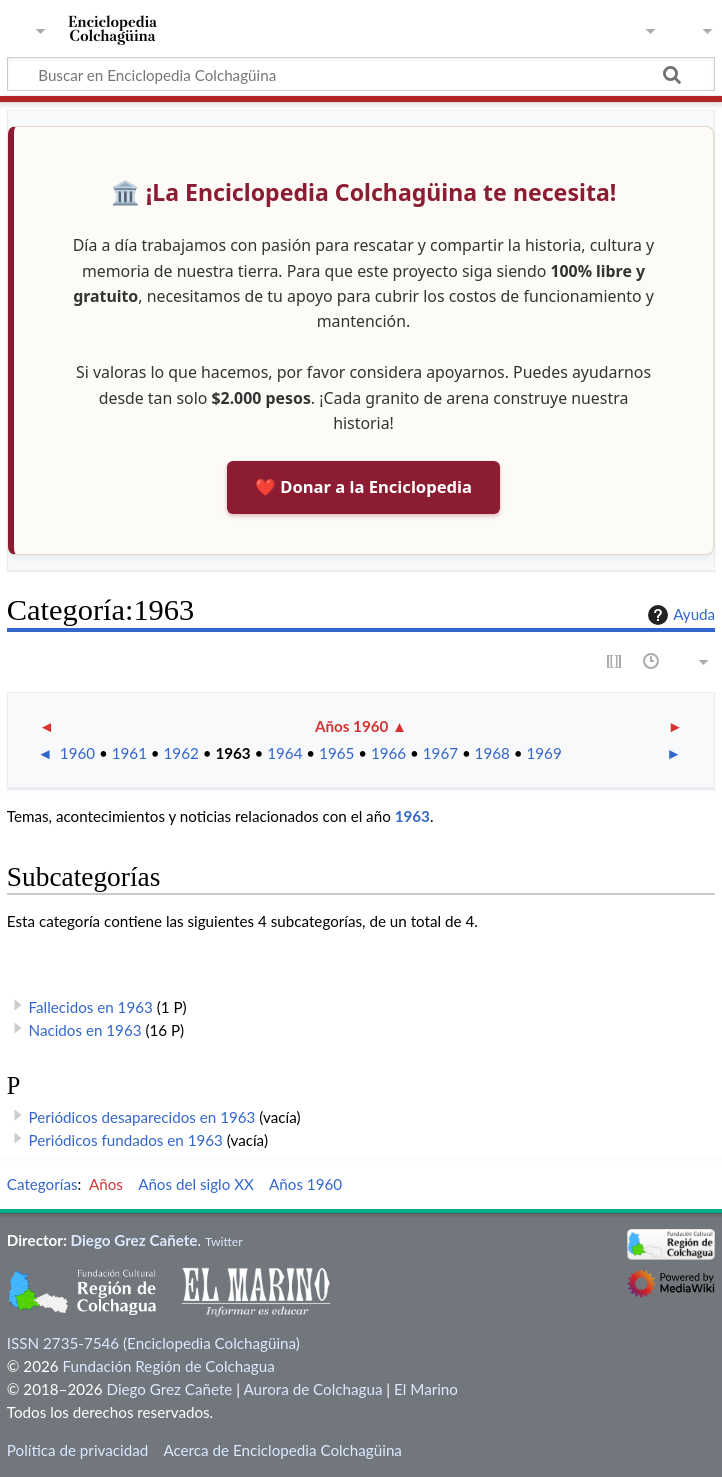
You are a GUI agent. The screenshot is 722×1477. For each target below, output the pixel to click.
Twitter (224, 1241)
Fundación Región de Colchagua (168, 1366)
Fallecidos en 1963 (91, 1007)
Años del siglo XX (196, 1184)
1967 (440, 753)
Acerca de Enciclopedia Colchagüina (282, 1450)
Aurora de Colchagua (312, 1389)
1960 (77, 753)
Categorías (42, 1184)
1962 (181, 753)
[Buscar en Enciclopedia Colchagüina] (361, 74)
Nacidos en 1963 (85, 1030)
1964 (284, 753)
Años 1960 (351, 726)
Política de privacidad (77, 1450)
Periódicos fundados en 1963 (126, 1140)
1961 (129, 753)
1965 (336, 753)
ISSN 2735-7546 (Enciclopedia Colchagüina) (153, 1343)
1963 (232, 753)
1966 (388, 753)
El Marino (426, 1389)
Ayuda (679, 615)
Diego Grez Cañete (134, 1240)
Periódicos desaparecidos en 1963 (142, 1117)
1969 (543, 753)
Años (106, 1184)
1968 (492, 753)
